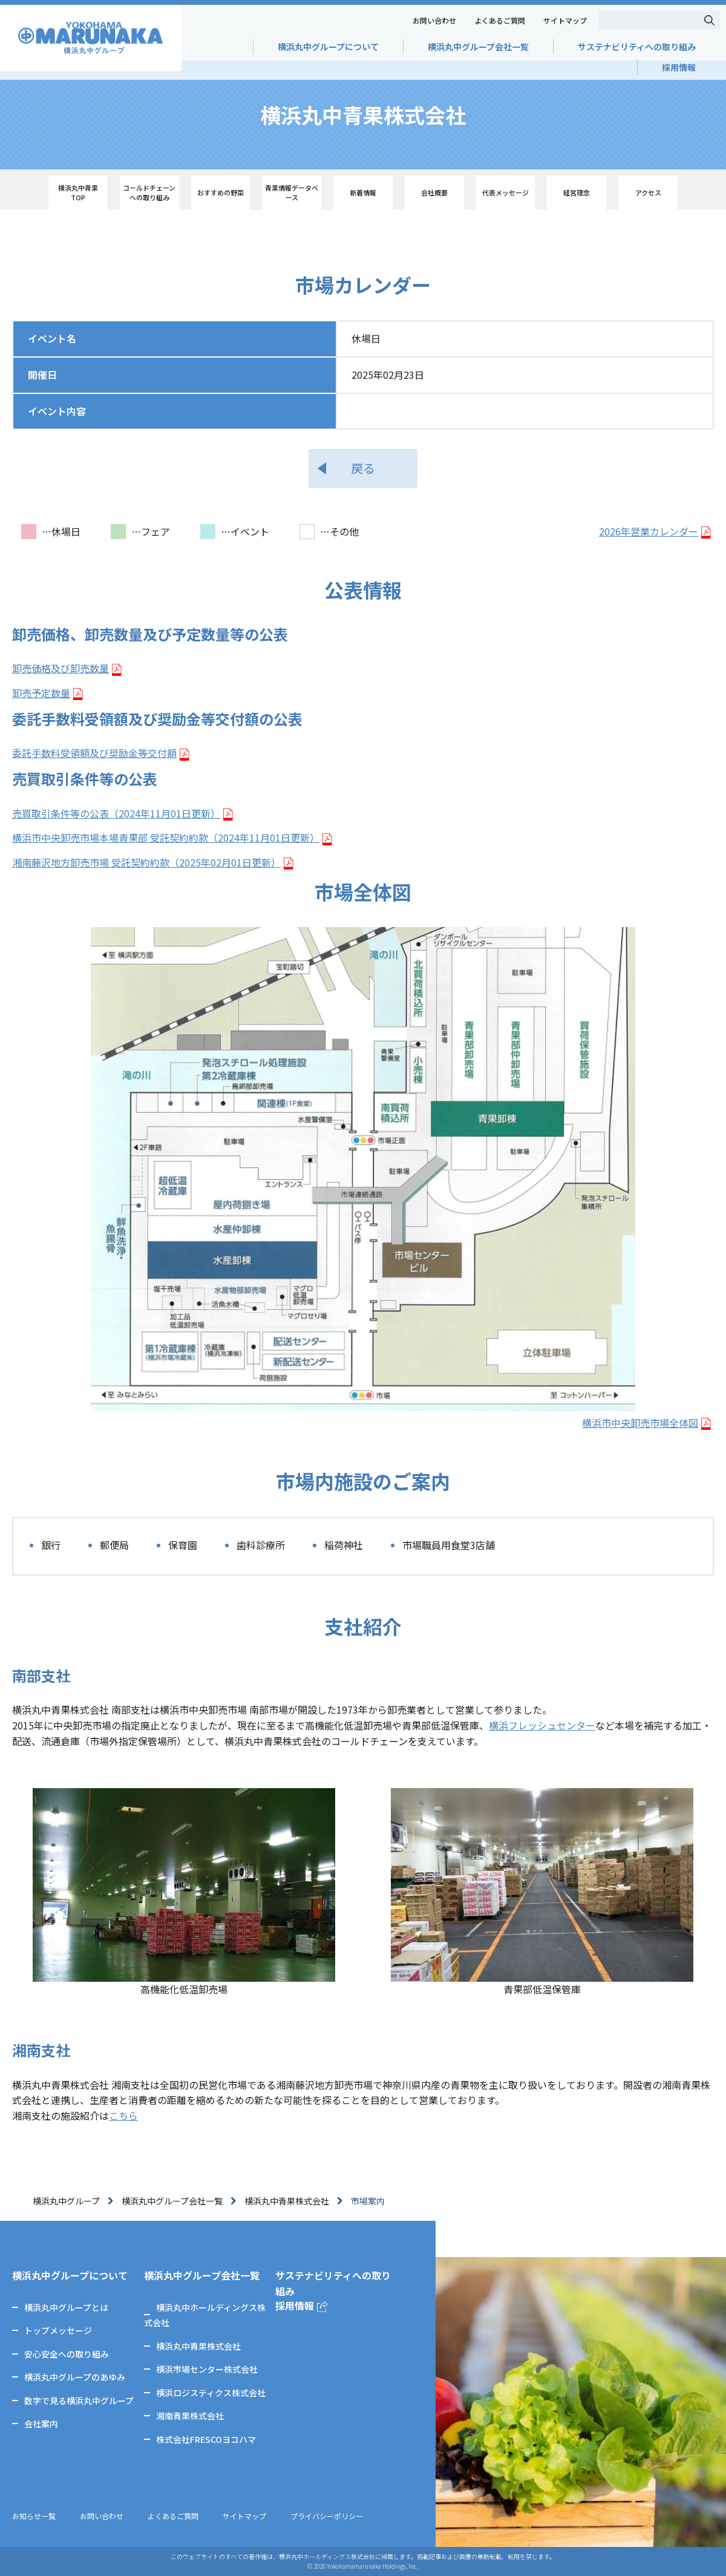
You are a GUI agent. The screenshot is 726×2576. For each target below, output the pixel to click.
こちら (123, 2115)
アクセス (648, 192)
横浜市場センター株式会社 (207, 2369)
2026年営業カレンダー (648, 531)
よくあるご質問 (499, 20)
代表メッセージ (505, 192)
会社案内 (41, 2423)
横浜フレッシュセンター (542, 1725)
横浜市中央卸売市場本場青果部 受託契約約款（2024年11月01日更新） (165, 837)
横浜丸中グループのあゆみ (74, 2377)
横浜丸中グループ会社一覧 (478, 47)
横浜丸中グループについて (328, 47)
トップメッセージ (58, 2330)
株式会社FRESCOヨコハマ (206, 2439)
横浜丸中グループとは (66, 2307)
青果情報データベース (291, 192)
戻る (363, 468)
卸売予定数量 (41, 693)
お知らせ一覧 (34, 2516)
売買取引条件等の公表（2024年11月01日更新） (116, 813)
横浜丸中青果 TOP (78, 192)
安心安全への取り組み (66, 2354)
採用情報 (679, 67)
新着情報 (363, 192)
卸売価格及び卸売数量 (60, 668)
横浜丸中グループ (66, 2201)
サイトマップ (565, 20)
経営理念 (576, 192)
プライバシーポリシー (326, 2516)
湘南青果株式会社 (190, 2416)
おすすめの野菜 (220, 192)
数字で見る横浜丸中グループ (79, 2400)
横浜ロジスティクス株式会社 (211, 2393)
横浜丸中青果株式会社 (286, 2201)
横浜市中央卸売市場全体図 (640, 1422)
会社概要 (434, 192)
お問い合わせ (434, 20)
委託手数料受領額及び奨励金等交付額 (94, 753)
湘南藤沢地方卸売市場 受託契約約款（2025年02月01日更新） (146, 862)
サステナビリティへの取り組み (637, 47)
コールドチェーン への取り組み (149, 192)
